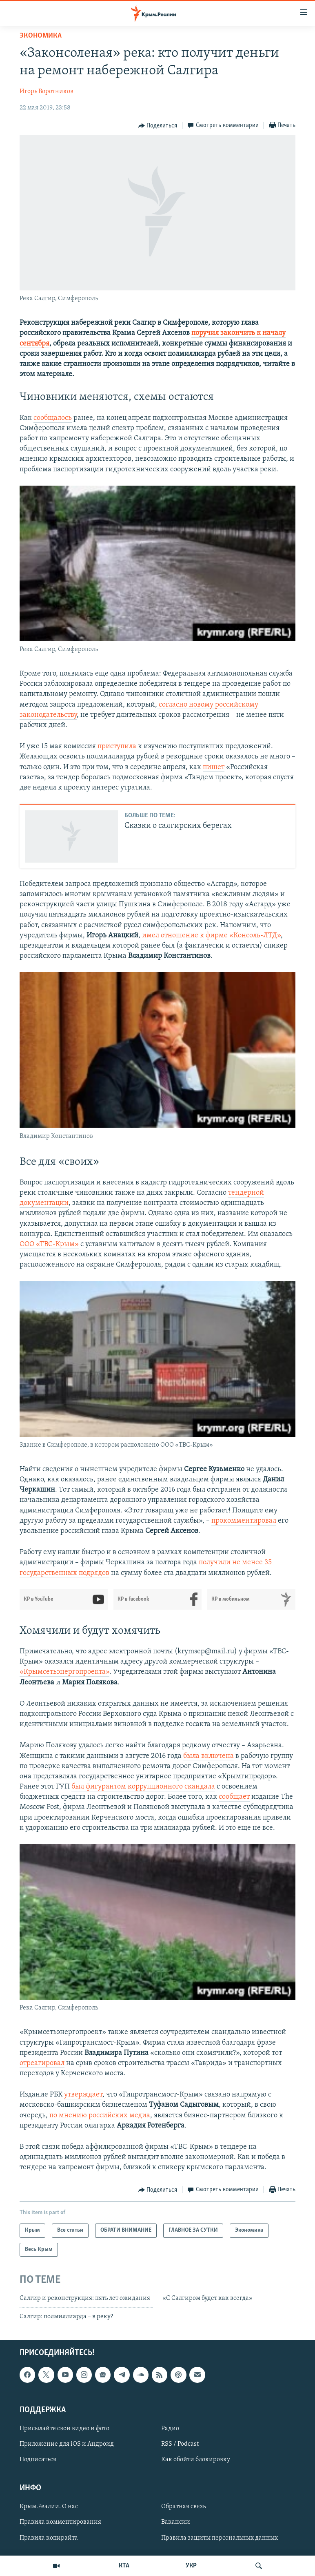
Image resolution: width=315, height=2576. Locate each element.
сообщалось (52, 418)
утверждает (83, 2095)
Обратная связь (183, 2506)
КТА (124, 2566)
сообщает (234, 1797)
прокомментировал (243, 1521)
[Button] (157, 125)
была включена (208, 1756)
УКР (191, 2566)
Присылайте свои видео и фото (64, 2428)
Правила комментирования (60, 2522)
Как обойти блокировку (195, 2459)
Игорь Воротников (46, 91)
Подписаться (38, 2459)
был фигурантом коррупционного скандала (143, 1787)
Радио (170, 2428)
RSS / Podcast (180, 2444)
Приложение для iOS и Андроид (67, 2444)
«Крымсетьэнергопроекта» (64, 1672)
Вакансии (175, 2522)
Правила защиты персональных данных (219, 2537)
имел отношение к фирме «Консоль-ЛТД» (211, 935)
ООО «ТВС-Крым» (49, 1244)
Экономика (41, 36)
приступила (117, 746)
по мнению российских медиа (99, 2115)
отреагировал (42, 2063)
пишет (213, 767)
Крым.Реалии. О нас (49, 2506)
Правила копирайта (49, 2537)
